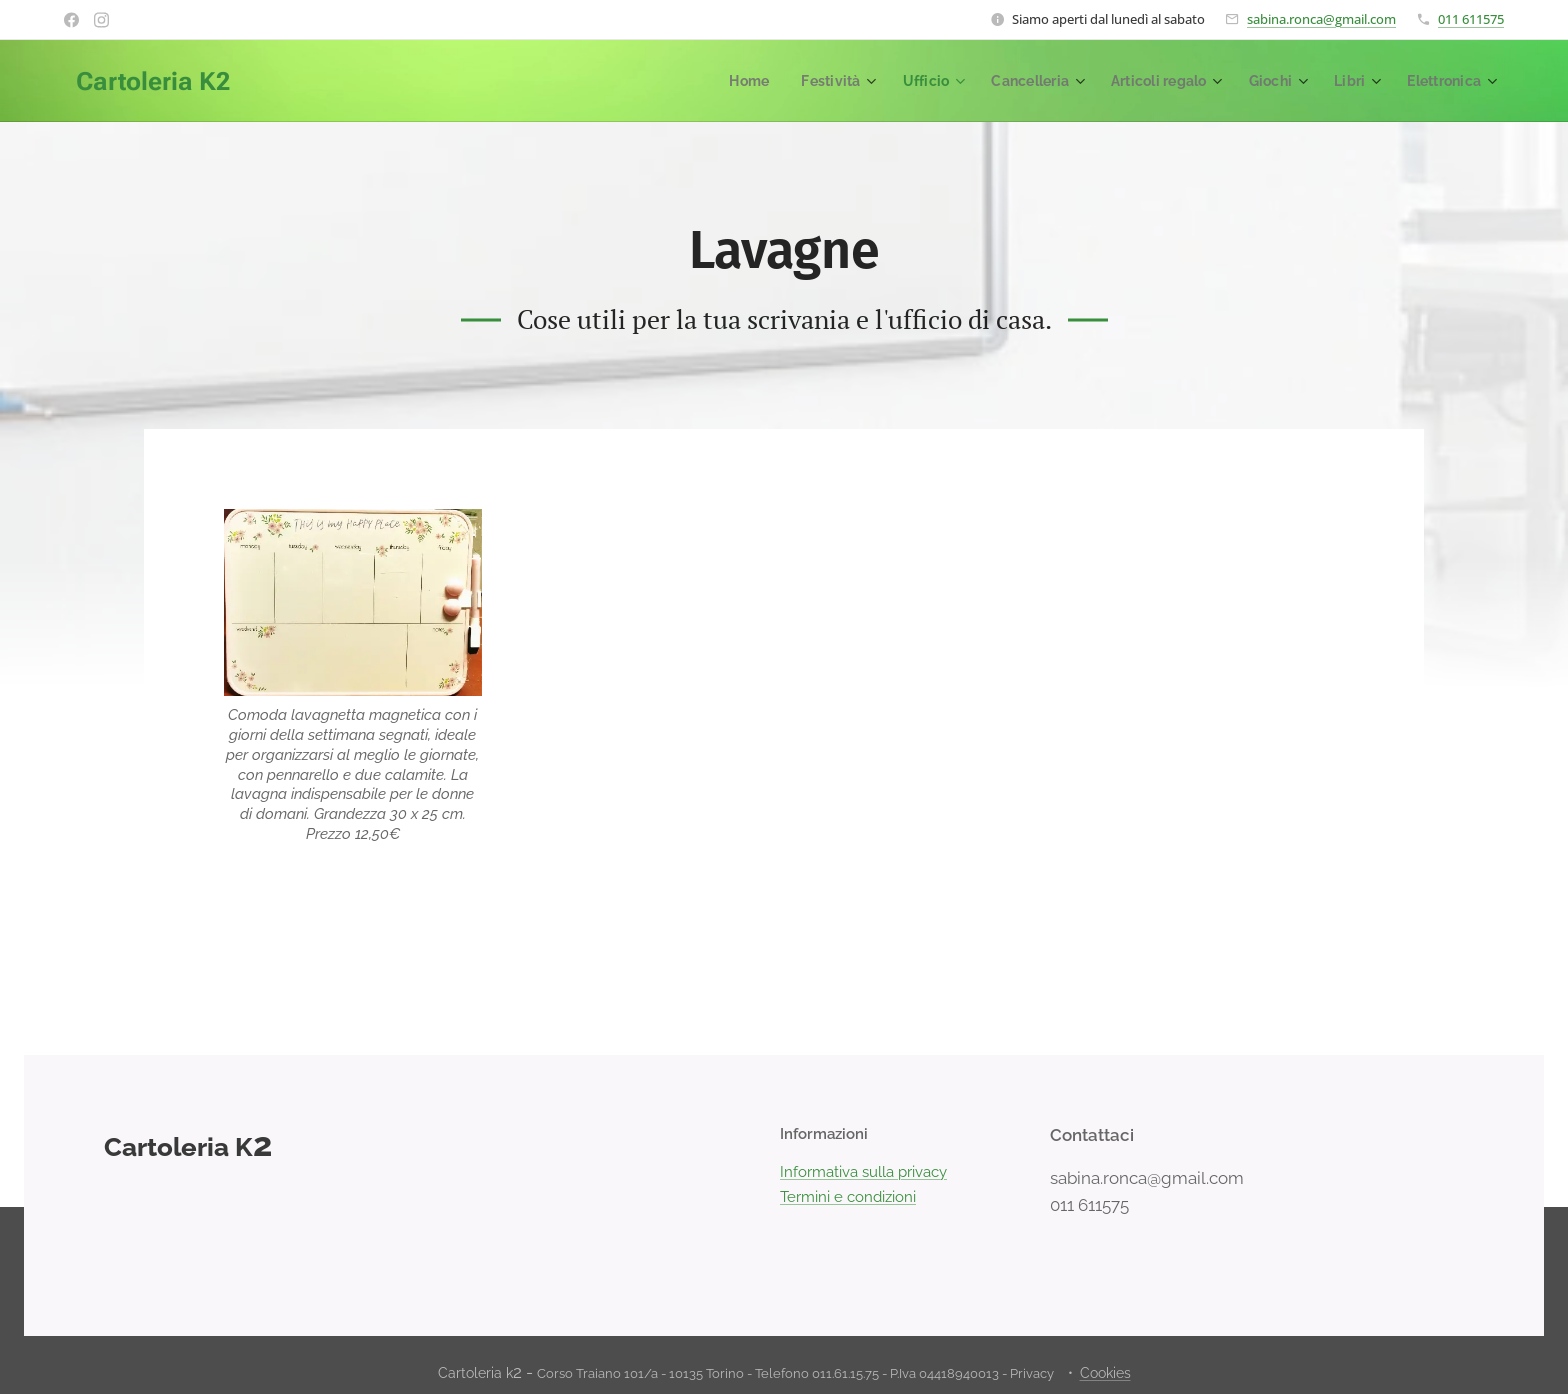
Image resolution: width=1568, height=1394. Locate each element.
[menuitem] (724, 81)
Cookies (1105, 1373)
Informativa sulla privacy (863, 1172)
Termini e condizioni (848, 1196)
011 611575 (1471, 19)
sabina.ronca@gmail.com (1321, 19)
